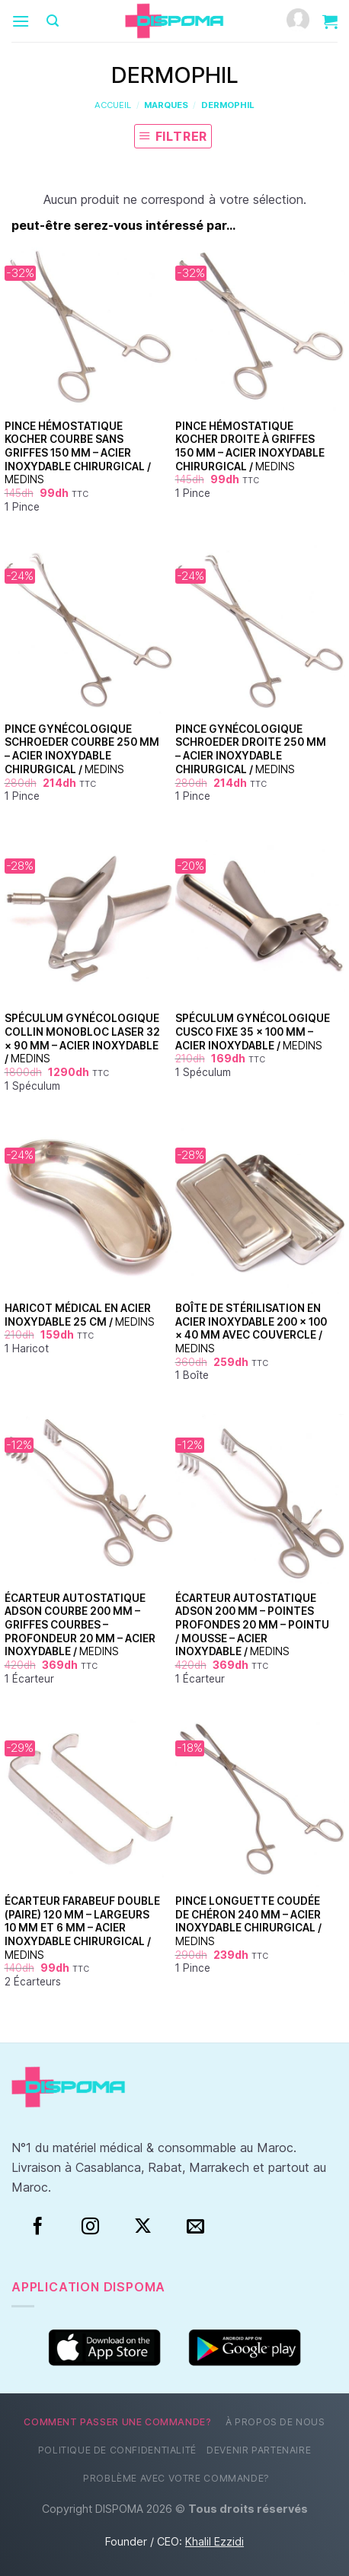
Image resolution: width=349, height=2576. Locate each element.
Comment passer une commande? (117, 2422)
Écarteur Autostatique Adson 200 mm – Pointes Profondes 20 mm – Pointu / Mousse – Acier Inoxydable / (252, 1625)
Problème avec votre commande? (176, 2478)
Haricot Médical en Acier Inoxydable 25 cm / (80, 1315)
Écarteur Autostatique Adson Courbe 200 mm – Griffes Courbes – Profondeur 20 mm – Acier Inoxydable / (80, 1625)
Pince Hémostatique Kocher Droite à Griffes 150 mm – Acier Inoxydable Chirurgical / (250, 446)
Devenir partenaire (259, 2450)
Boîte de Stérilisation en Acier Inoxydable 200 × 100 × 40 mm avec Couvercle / (251, 1328)
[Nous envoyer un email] (195, 2227)
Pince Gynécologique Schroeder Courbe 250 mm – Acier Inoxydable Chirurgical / (82, 749)
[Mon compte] (298, 21)
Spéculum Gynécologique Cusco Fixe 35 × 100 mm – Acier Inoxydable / (252, 1031)
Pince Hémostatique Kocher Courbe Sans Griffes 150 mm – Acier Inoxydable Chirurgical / (78, 453)
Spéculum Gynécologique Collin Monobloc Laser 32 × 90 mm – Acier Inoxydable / (82, 1038)
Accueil (112, 105)
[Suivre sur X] (143, 2227)
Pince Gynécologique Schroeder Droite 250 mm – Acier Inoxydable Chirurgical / (250, 749)
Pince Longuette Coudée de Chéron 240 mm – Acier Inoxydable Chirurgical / (248, 1921)
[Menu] (20, 21)
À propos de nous (275, 2422)
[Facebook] (37, 2227)
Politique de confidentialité (117, 2450)
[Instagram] (90, 2227)
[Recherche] (52, 21)
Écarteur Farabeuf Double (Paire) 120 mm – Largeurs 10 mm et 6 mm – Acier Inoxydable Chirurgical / (82, 1928)
